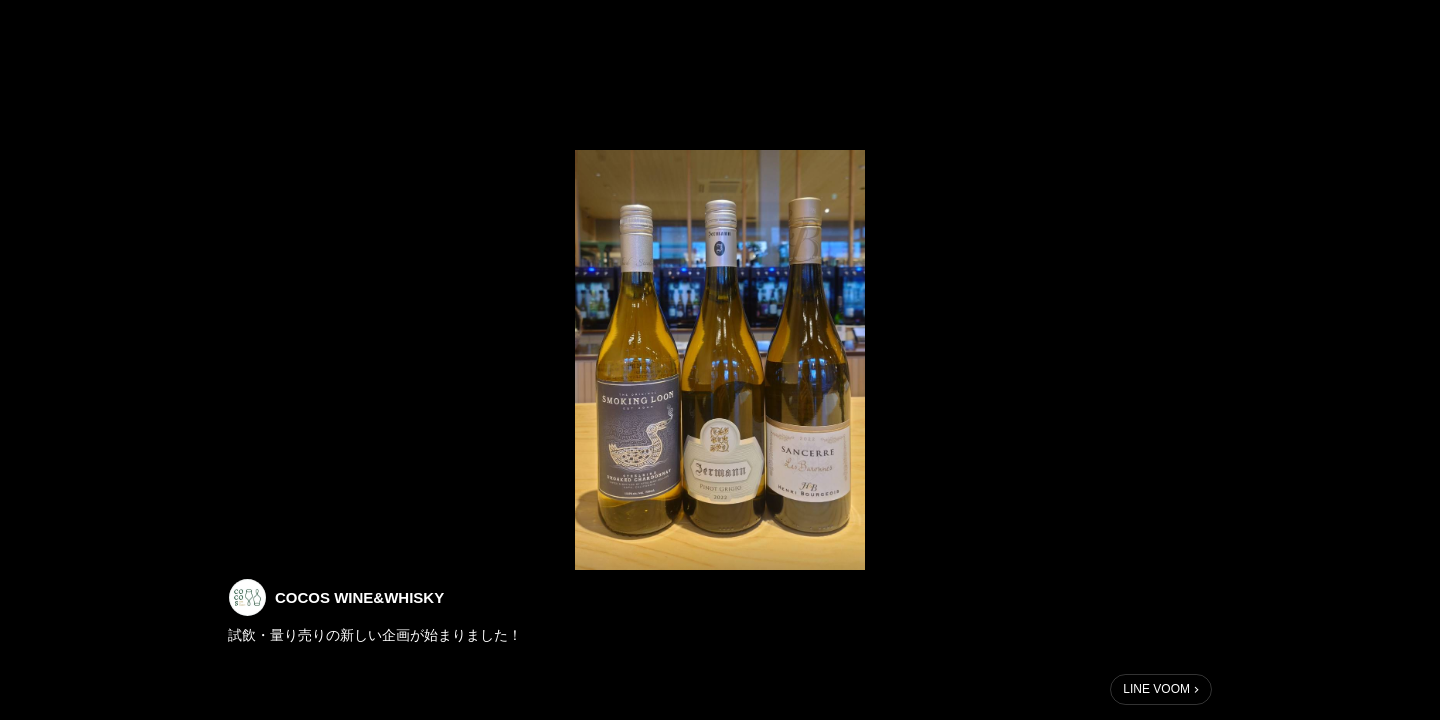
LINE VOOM (1156, 689)
